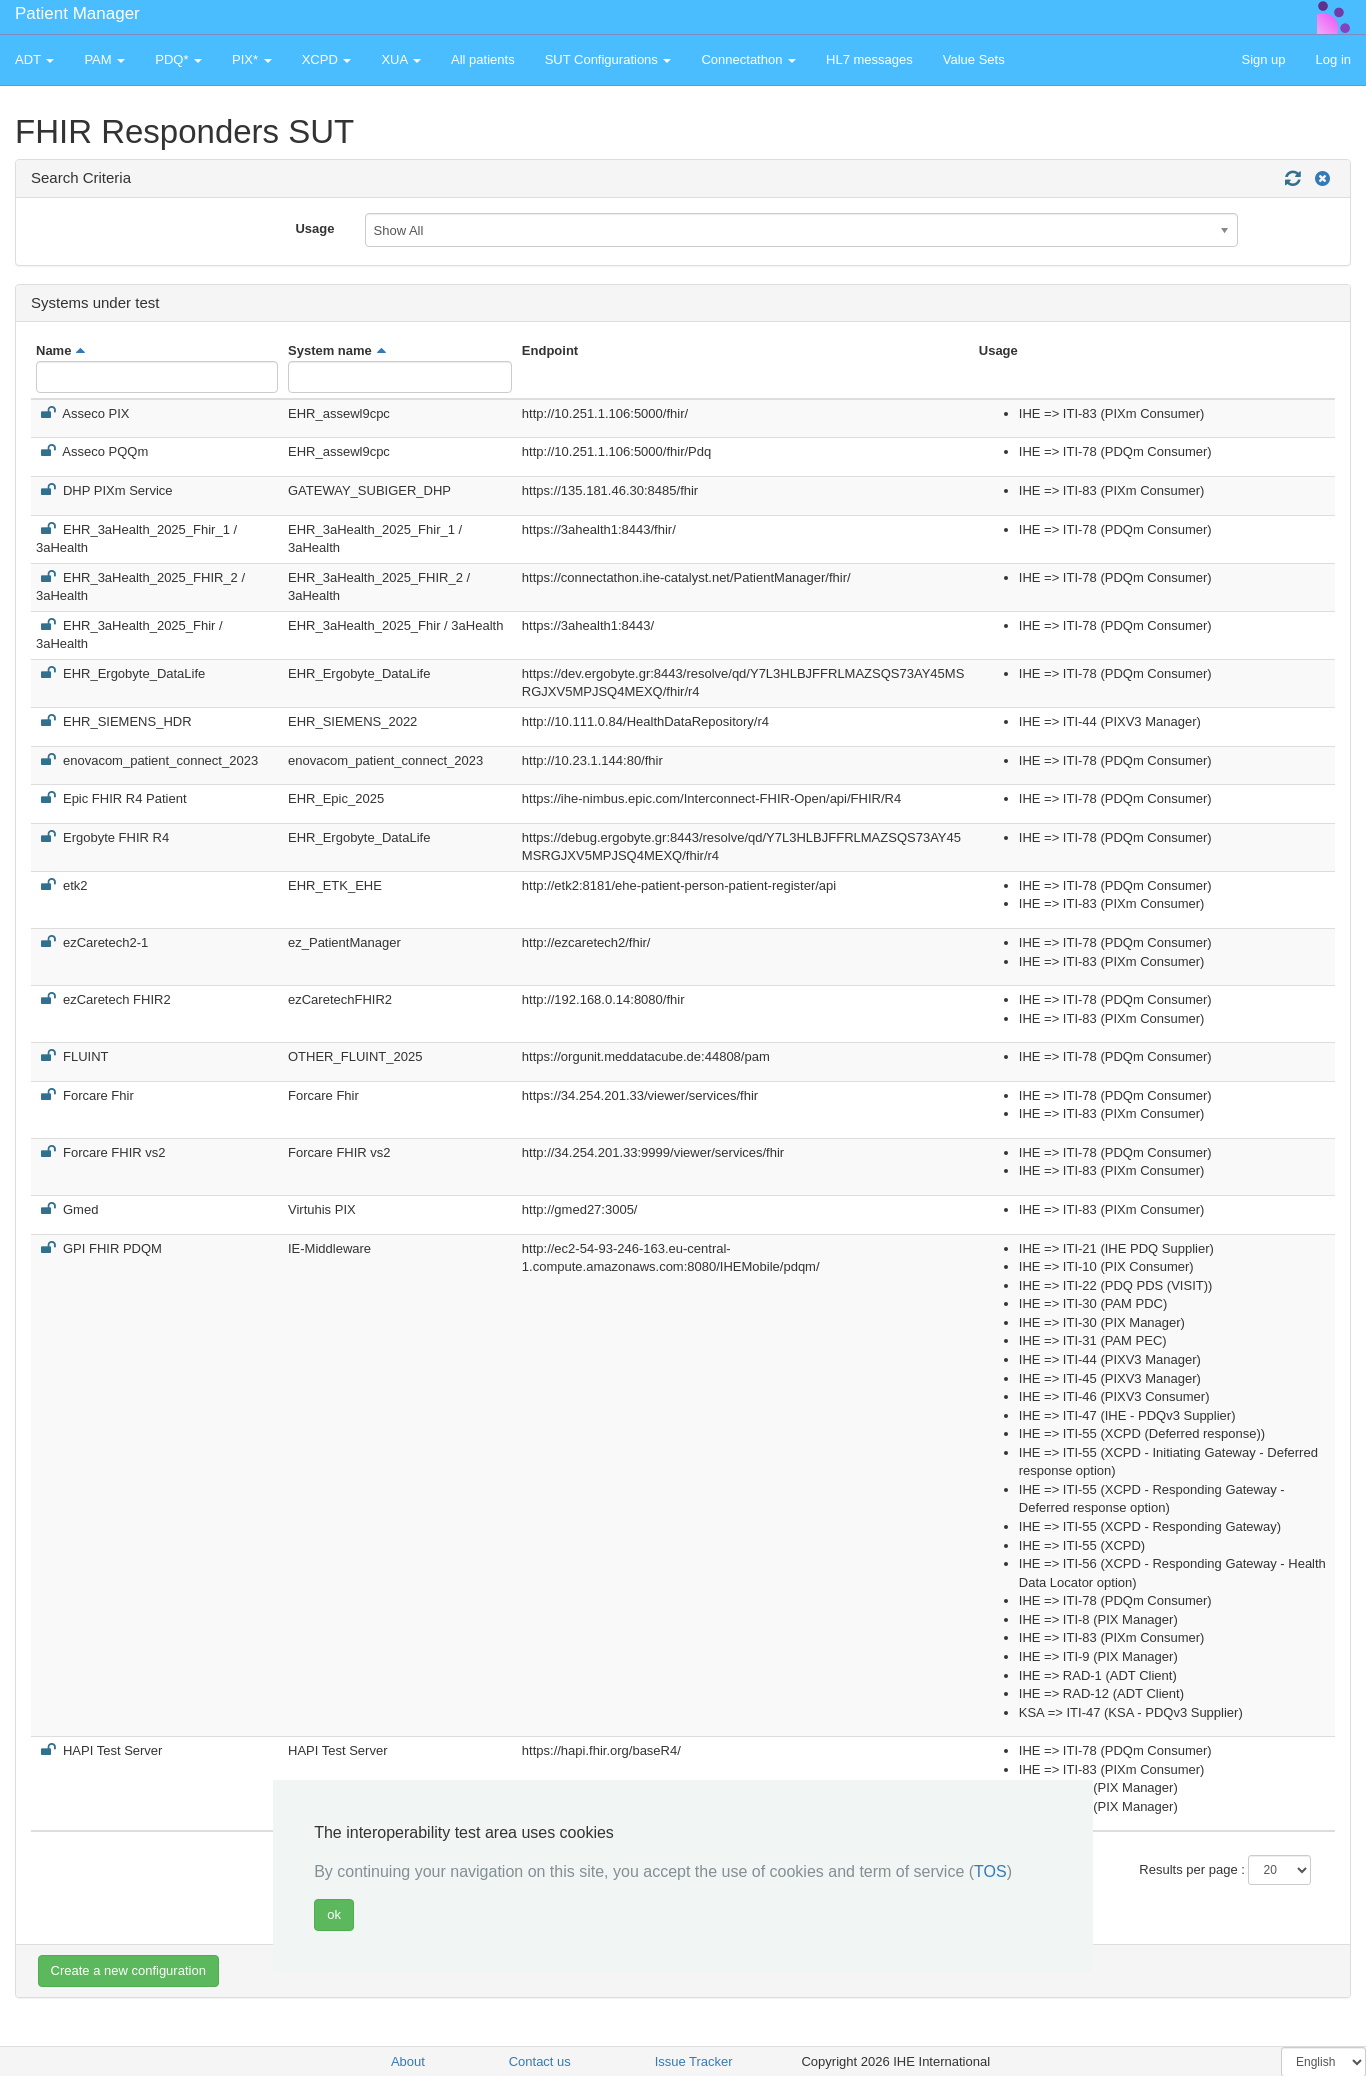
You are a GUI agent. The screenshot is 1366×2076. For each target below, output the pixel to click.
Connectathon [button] (748, 59)
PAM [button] (104, 59)
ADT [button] (34, 59)
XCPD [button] (327, 59)
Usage (314, 228)
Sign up (1263, 59)
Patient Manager (77, 13)
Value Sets (974, 59)
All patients (483, 59)
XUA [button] (401, 59)
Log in (1333, 59)
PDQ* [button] (178, 59)
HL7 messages (869, 59)
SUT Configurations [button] (608, 59)
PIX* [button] (252, 59)
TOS (990, 1871)
